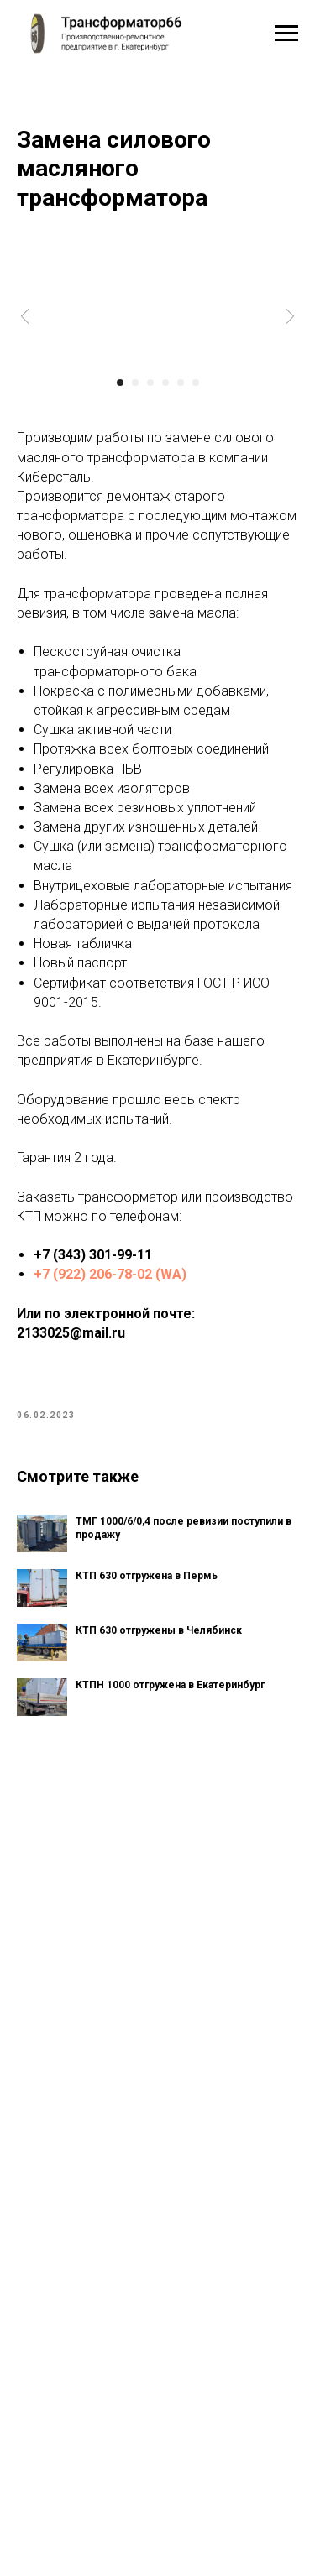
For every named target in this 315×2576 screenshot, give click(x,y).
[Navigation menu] (286, 33)
